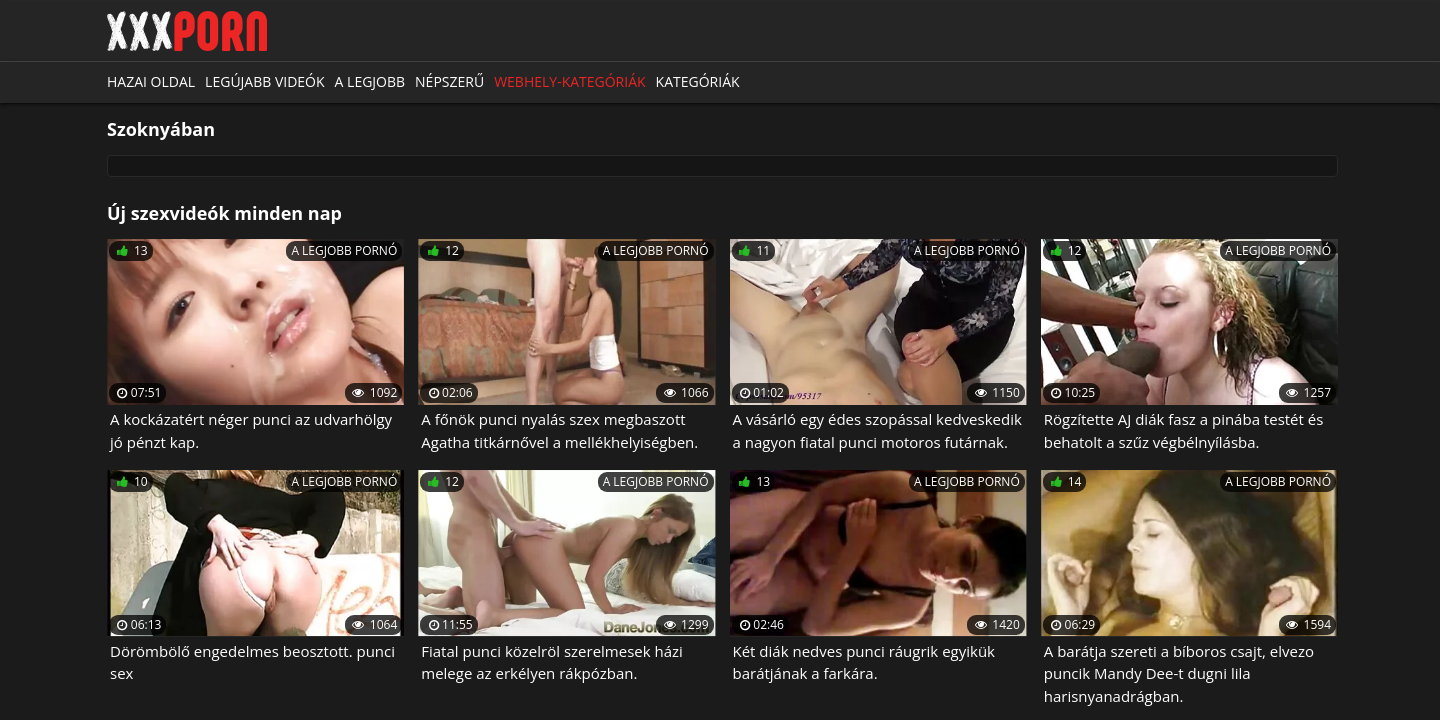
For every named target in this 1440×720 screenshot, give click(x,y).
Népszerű (449, 81)
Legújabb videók (264, 81)
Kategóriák (698, 81)
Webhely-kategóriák (569, 81)
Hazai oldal (151, 81)
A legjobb (370, 81)
